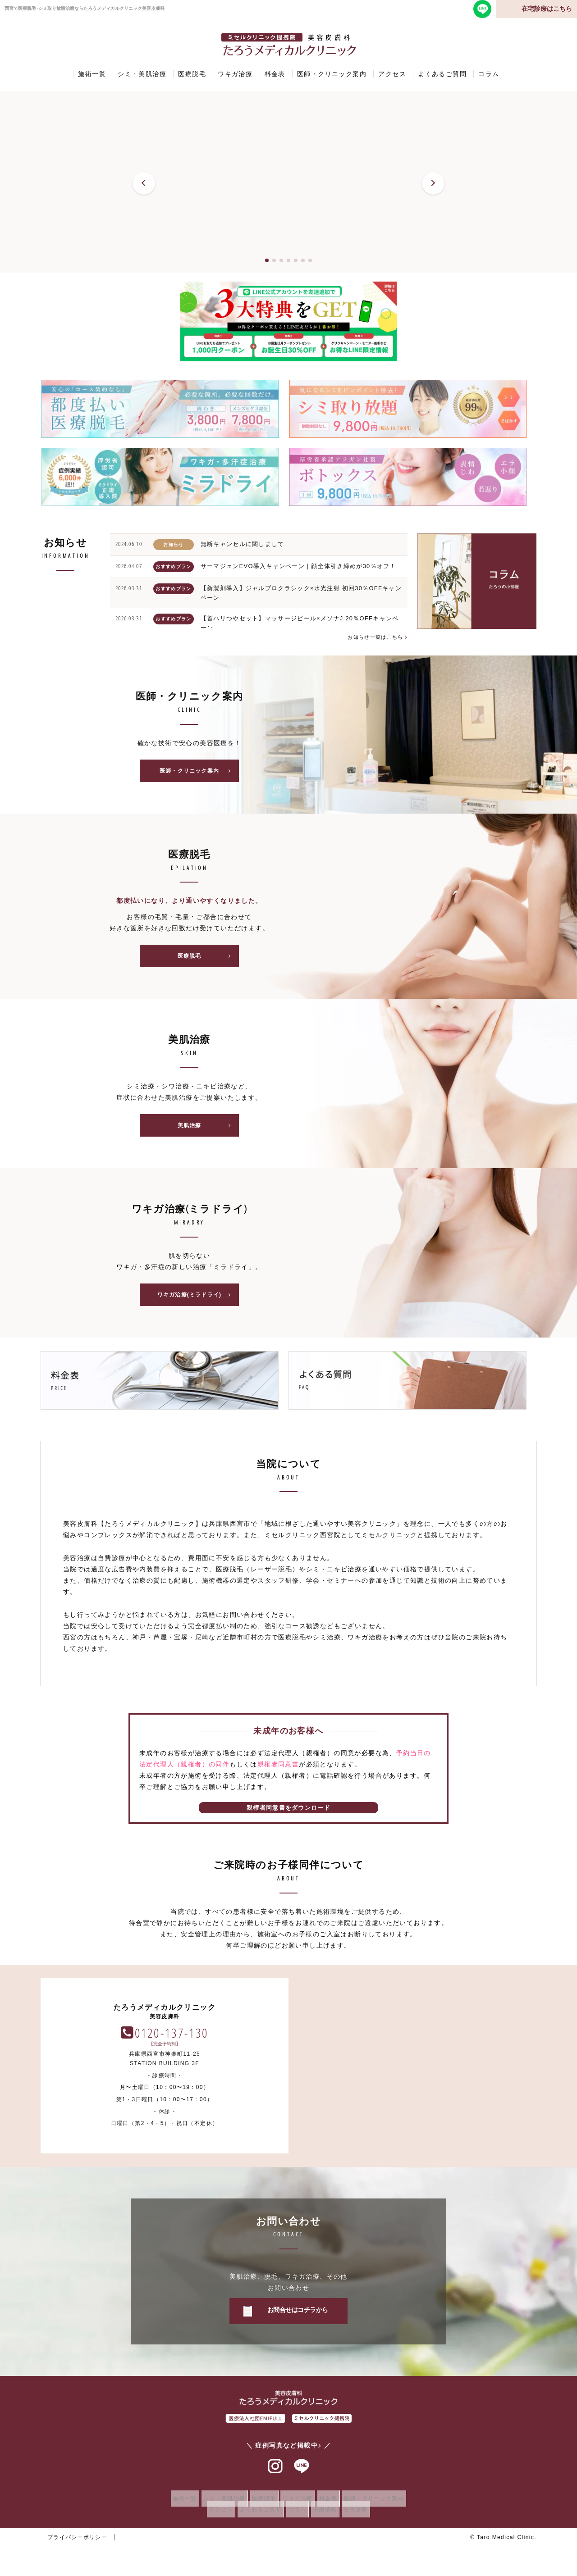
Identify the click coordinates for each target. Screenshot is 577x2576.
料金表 (275, 73)
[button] (144, 183)
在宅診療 (366, 2520)
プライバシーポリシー (77, 2548)
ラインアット (301, 2477)
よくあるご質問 (442, 73)
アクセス (392, 73)
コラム (488, 73)
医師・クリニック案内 (331, 73)
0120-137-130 (419, 2043)
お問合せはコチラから (297, 2321)
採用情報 (330, 2520)
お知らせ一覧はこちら (375, 637)
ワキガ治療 (235, 73)
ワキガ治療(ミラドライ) (197, 1305)
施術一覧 (92, 73)
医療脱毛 (192, 73)
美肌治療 (207, 1133)
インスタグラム (275, 2477)
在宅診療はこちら (547, 8)
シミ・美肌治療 (142, 73)
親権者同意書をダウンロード (288, 1818)
